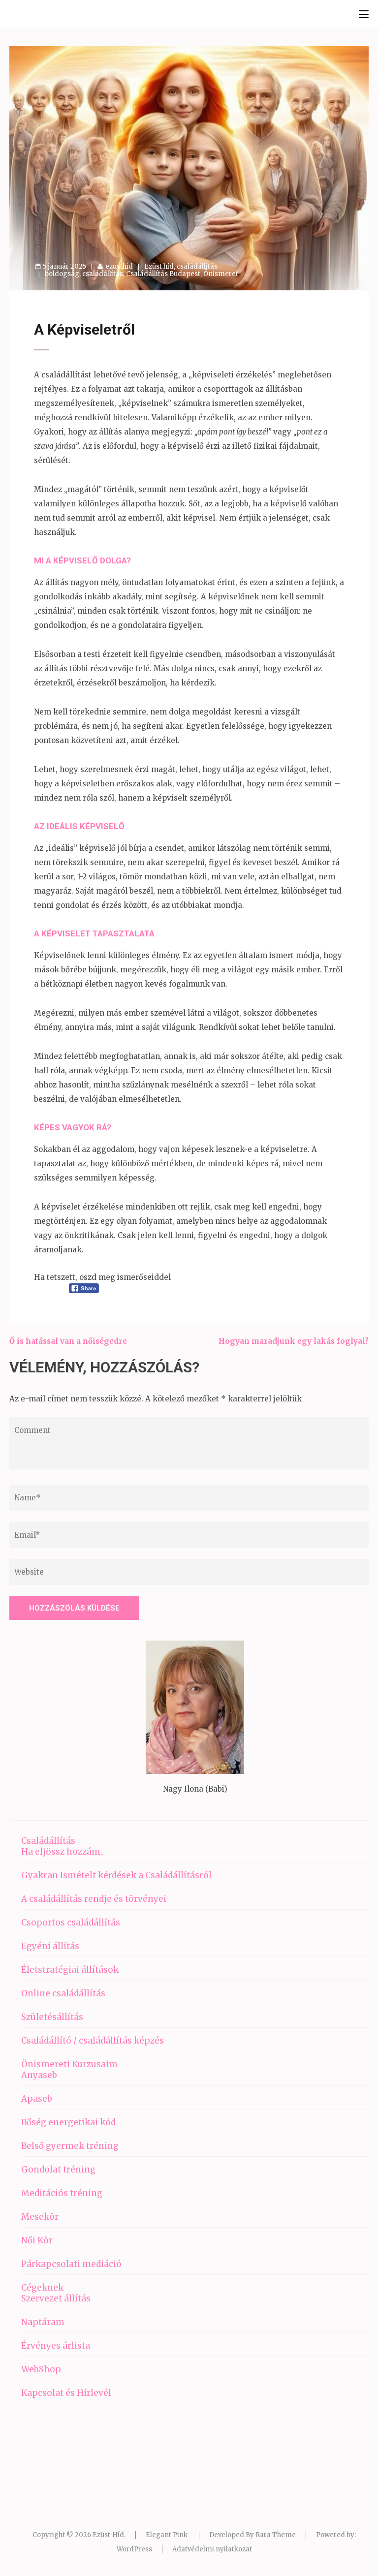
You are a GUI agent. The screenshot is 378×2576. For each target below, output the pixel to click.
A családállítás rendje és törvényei (93, 1898)
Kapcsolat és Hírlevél (66, 2393)
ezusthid (119, 266)
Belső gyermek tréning (70, 2146)
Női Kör (37, 2240)
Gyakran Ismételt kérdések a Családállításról (116, 1875)
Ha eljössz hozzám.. (62, 1851)
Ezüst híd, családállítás (181, 266)
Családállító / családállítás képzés (92, 2040)
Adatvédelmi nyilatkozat (212, 2549)
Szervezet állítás (56, 2298)
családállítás (102, 274)
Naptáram (42, 2322)
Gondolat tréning (58, 2169)
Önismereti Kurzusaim (69, 2064)
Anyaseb (39, 2075)
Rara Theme (275, 2535)
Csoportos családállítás (70, 1922)
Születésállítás (52, 2017)
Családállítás (48, 1840)
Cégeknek (42, 2287)
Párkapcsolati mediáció (71, 2264)
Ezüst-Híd (108, 2535)
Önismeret (220, 274)
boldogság (62, 274)
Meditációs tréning (61, 2193)
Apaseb (36, 2098)
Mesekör (40, 2216)
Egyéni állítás (50, 1946)
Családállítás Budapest (163, 274)
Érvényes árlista (55, 2345)
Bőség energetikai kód (68, 2122)
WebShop (41, 2369)
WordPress (134, 2549)
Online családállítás (63, 1993)
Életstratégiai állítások (70, 1969)
